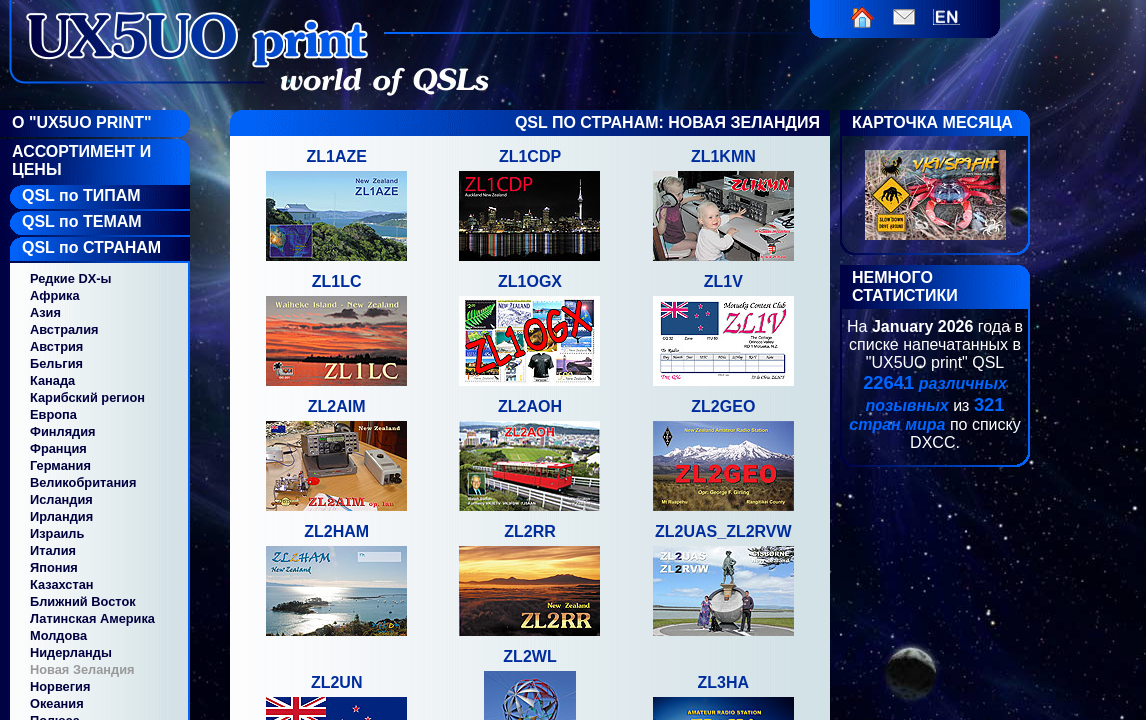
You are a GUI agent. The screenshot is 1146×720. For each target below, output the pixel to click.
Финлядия (63, 431)
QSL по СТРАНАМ (91, 247)
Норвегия (60, 686)
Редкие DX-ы (70, 278)
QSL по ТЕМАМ (82, 221)
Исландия (61, 499)
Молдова (58, 635)
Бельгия (56, 363)
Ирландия (61, 516)
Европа (53, 414)
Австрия (56, 346)
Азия (45, 312)
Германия (60, 465)
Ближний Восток (83, 601)
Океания (57, 703)
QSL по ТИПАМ (81, 195)
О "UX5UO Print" (82, 122)
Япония (54, 567)
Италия (53, 550)
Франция (58, 448)
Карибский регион (87, 397)
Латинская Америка (92, 618)
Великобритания (83, 482)
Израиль (57, 533)
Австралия (64, 329)
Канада (52, 380)
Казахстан (62, 584)
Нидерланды (71, 652)
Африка (55, 295)
